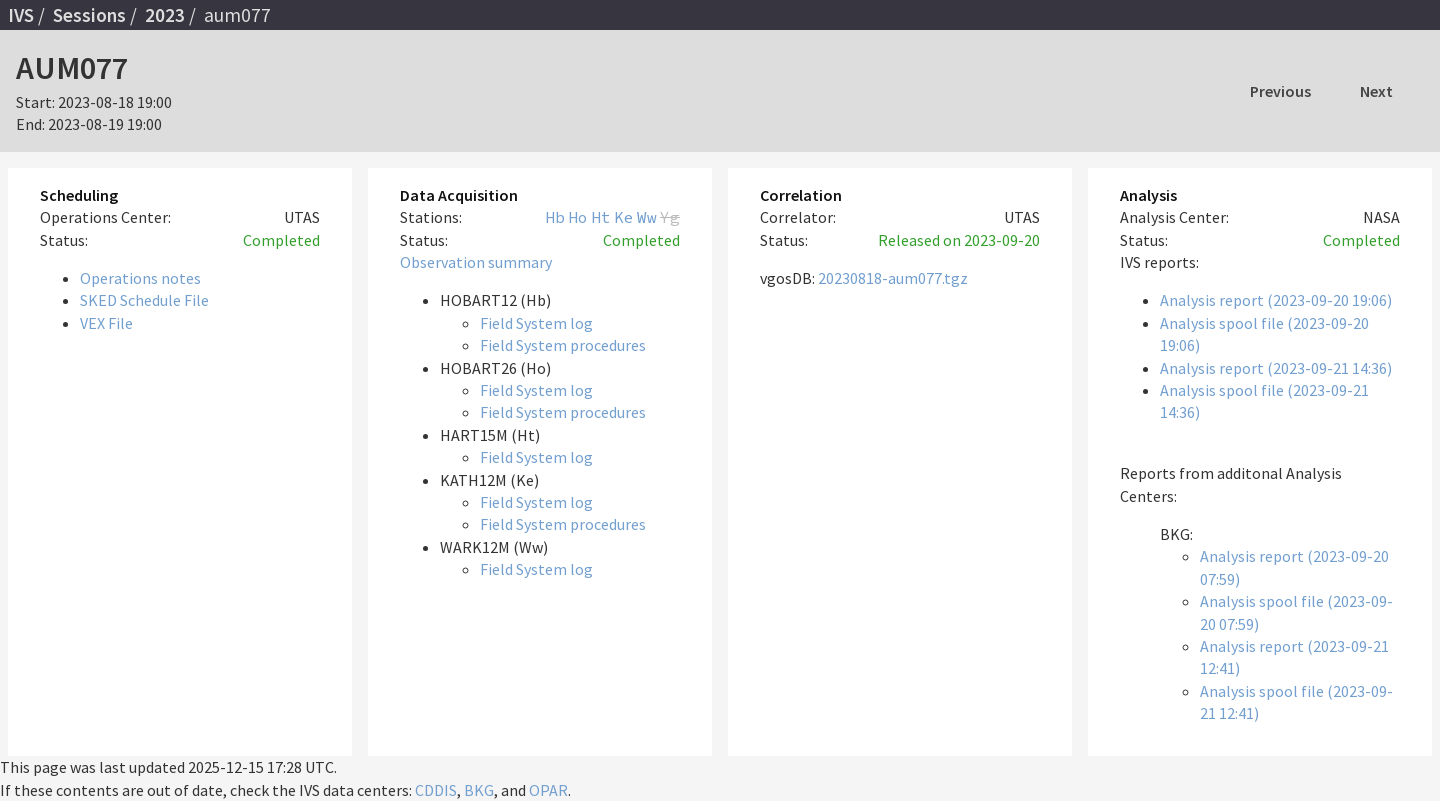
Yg (670, 217)
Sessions (89, 15)
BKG (479, 790)
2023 (165, 15)
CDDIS (436, 790)
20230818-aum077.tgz (893, 278)
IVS (21, 15)
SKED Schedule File (144, 300)
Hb (555, 217)
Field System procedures (563, 345)
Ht (601, 217)
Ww (647, 217)
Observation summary (476, 262)
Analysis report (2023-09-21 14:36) (1276, 368)
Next (1376, 91)
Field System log (536, 323)
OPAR (548, 790)
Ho (578, 217)
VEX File (106, 323)
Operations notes (140, 278)
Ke (624, 217)
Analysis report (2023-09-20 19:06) (1276, 300)
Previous (1280, 91)
